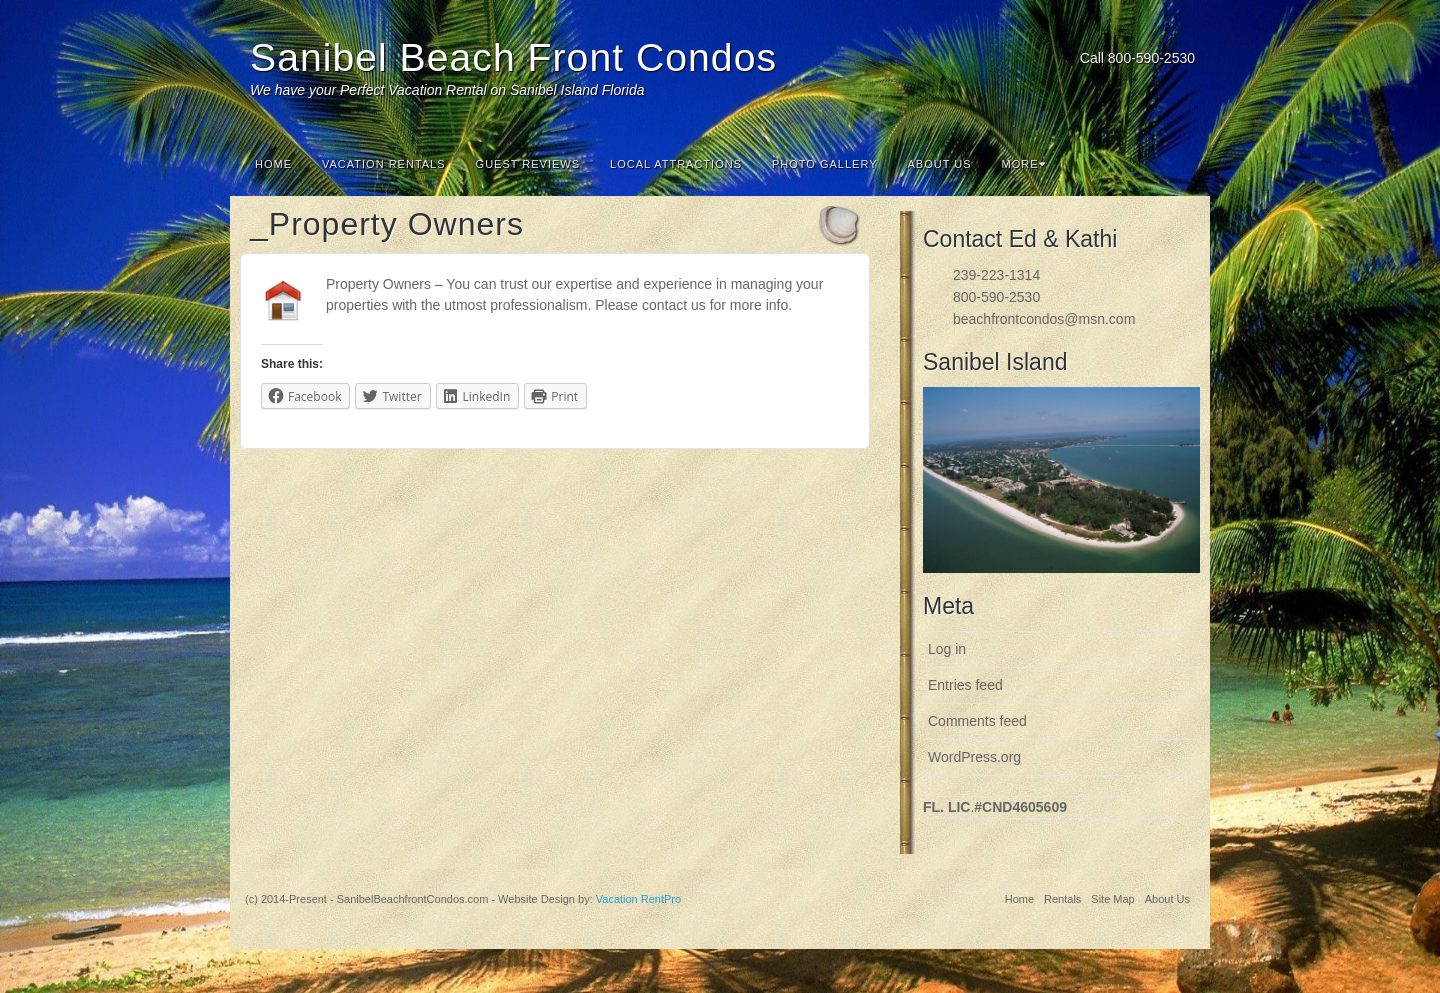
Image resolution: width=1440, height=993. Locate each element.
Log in (947, 649)
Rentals (1062, 899)
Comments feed (977, 721)
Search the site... (1182, 164)
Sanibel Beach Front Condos (513, 57)
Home (273, 164)
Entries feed (965, 685)
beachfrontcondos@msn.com (1044, 319)
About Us (940, 164)
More (1024, 164)
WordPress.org (974, 757)
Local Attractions (676, 164)
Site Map (1112, 899)
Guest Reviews (528, 164)
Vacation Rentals (384, 164)
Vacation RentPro (638, 899)
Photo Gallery (825, 164)
